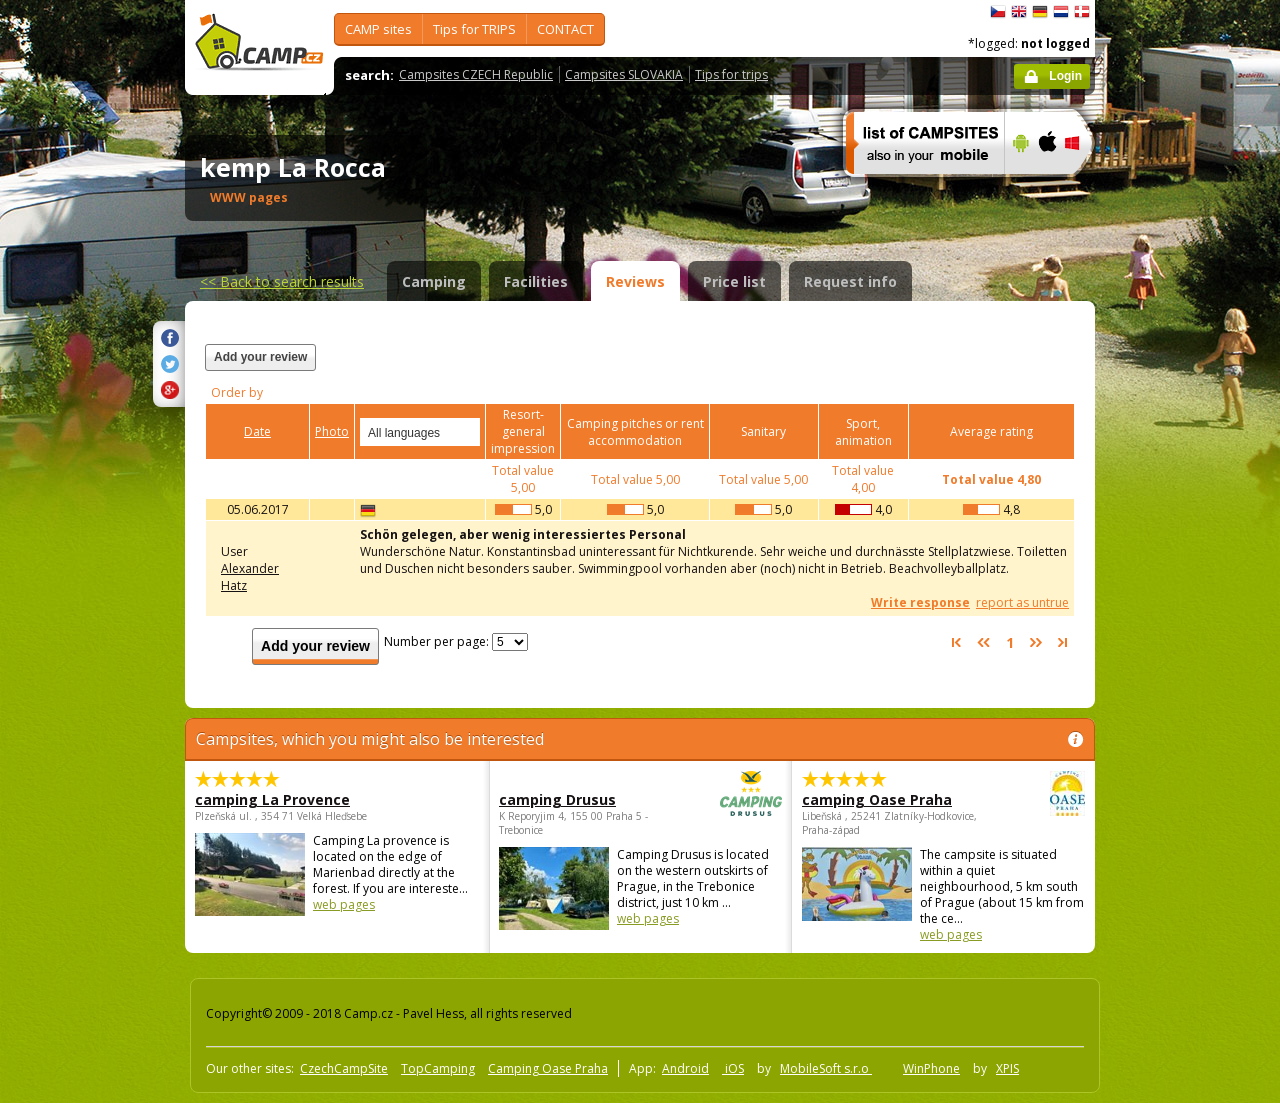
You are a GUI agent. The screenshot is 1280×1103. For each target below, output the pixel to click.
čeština (998, 12)
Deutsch (1040, 12)
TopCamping (438, 1068)
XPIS (1007, 1068)
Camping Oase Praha (548, 1068)
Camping (434, 281)
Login (1065, 76)
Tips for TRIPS (474, 29)
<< (282, 281)
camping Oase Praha (888, 799)
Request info (850, 281)
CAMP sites (378, 29)
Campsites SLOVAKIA (624, 74)
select (466, 432)
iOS (733, 1068)
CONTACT (565, 29)
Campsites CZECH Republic (476, 74)
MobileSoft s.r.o (826, 1068)
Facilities (536, 281)
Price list (734, 281)
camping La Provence (272, 799)
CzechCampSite (344, 1068)
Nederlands (1061, 12)
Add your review (260, 357)
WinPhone (931, 1068)
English (1019, 12)
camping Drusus (585, 799)
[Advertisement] (1179, 601)
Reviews (635, 281)
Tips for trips (731, 74)
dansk (1082, 12)
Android (685, 1068)
